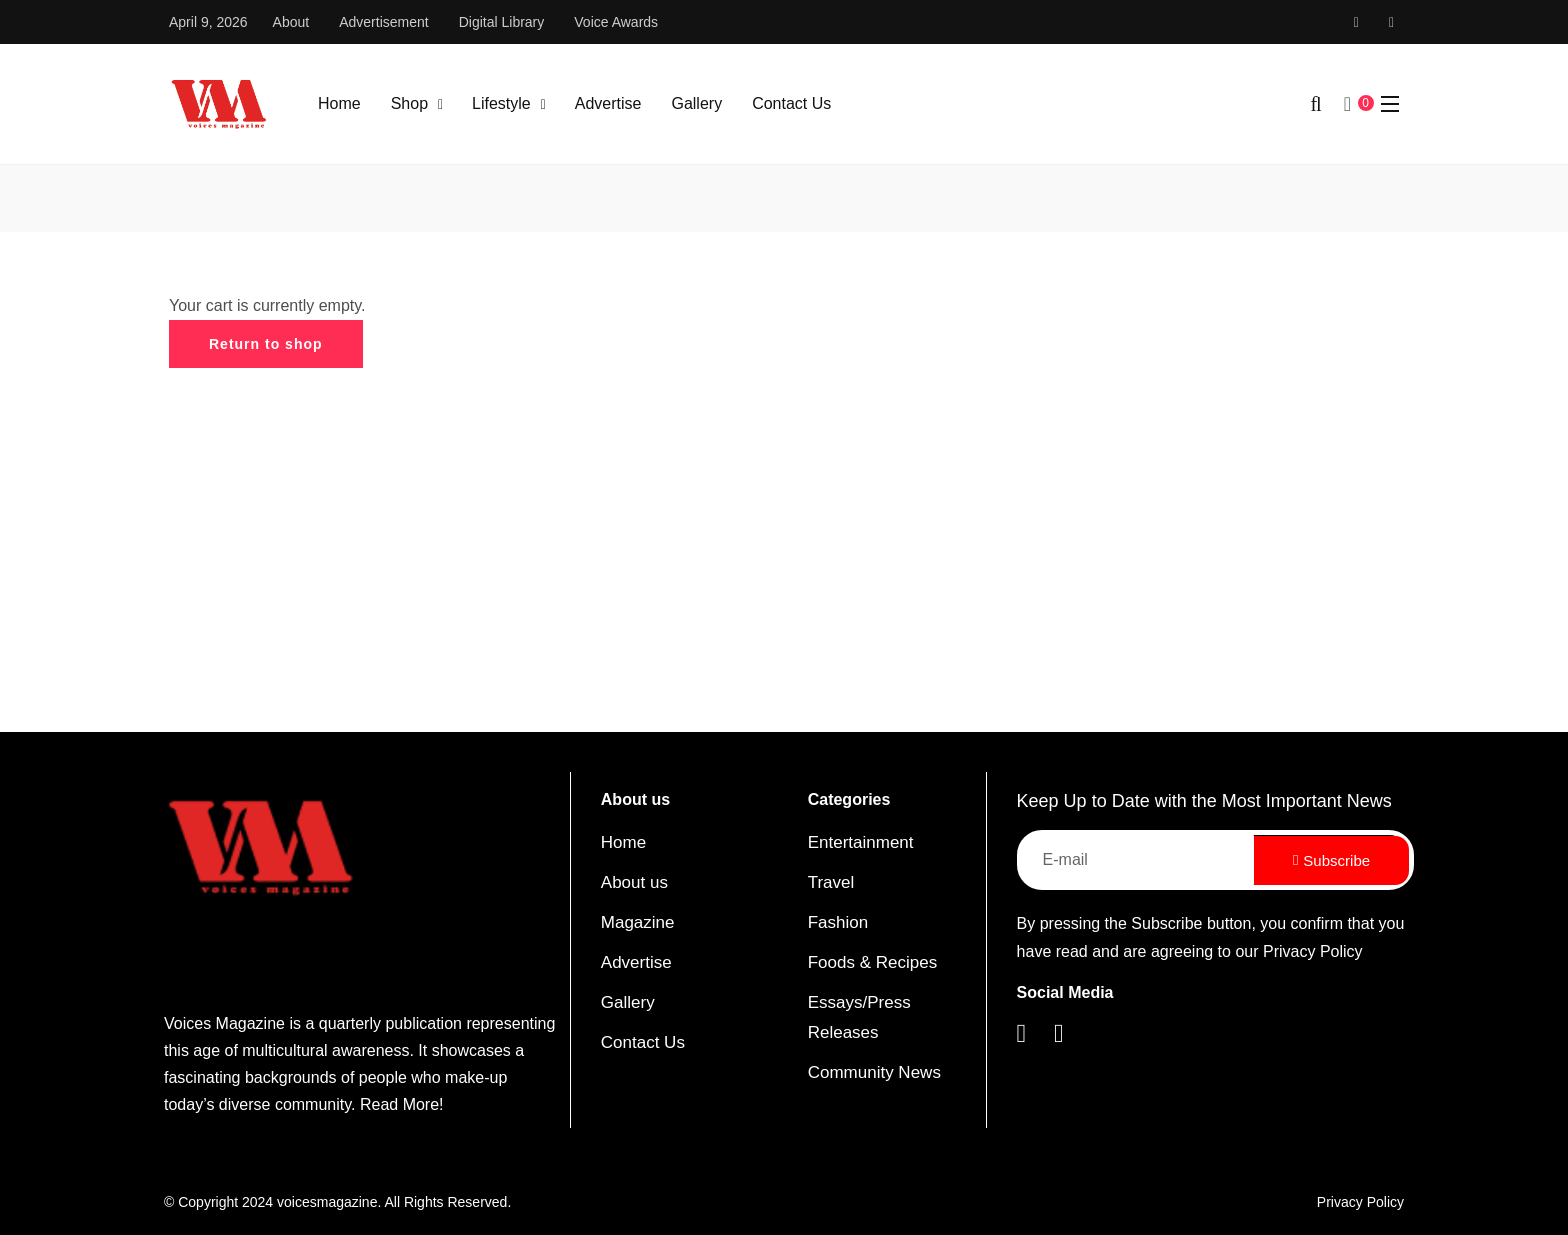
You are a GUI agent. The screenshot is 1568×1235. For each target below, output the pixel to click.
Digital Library (502, 22)
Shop (409, 103)
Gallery (696, 103)
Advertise (608, 103)
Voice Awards (616, 22)
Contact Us (791, 103)
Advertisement (383, 22)
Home (339, 103)
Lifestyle (501, 103)
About (291, 22)
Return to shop (266, 344)
